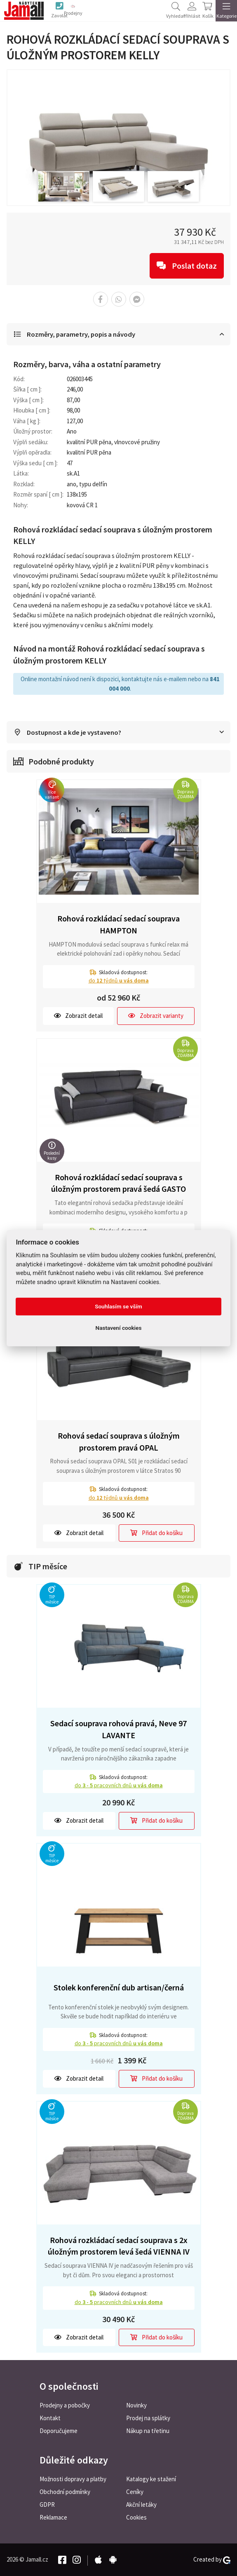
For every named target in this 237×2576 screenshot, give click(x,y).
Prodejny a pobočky (65, 2405)
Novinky (136, 2405)
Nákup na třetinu (147, 2431)
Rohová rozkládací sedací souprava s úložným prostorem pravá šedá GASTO (118, 1183)
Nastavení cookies (119, 1327)
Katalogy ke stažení (151, 2479)
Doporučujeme (58, 2431)
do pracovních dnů (119, 1786)
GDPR (47, 2504)
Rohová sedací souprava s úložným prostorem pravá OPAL (119, 1442)
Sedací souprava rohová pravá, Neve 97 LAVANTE (118, 1730)
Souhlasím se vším (118, 1306)
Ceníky (134, 2492)
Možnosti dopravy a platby (73, 2479)
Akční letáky (141, 2504)
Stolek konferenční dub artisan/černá (119, 1988)
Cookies (136, 2517)
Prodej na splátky (148, 2418)
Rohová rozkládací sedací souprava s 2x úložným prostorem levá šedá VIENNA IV (119, 2246)
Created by (211, 2559)
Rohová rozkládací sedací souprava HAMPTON (118, 925)
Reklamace (53, 2517)
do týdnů (119, 981)
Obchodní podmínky (65, 2492)
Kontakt (50, 2418)
